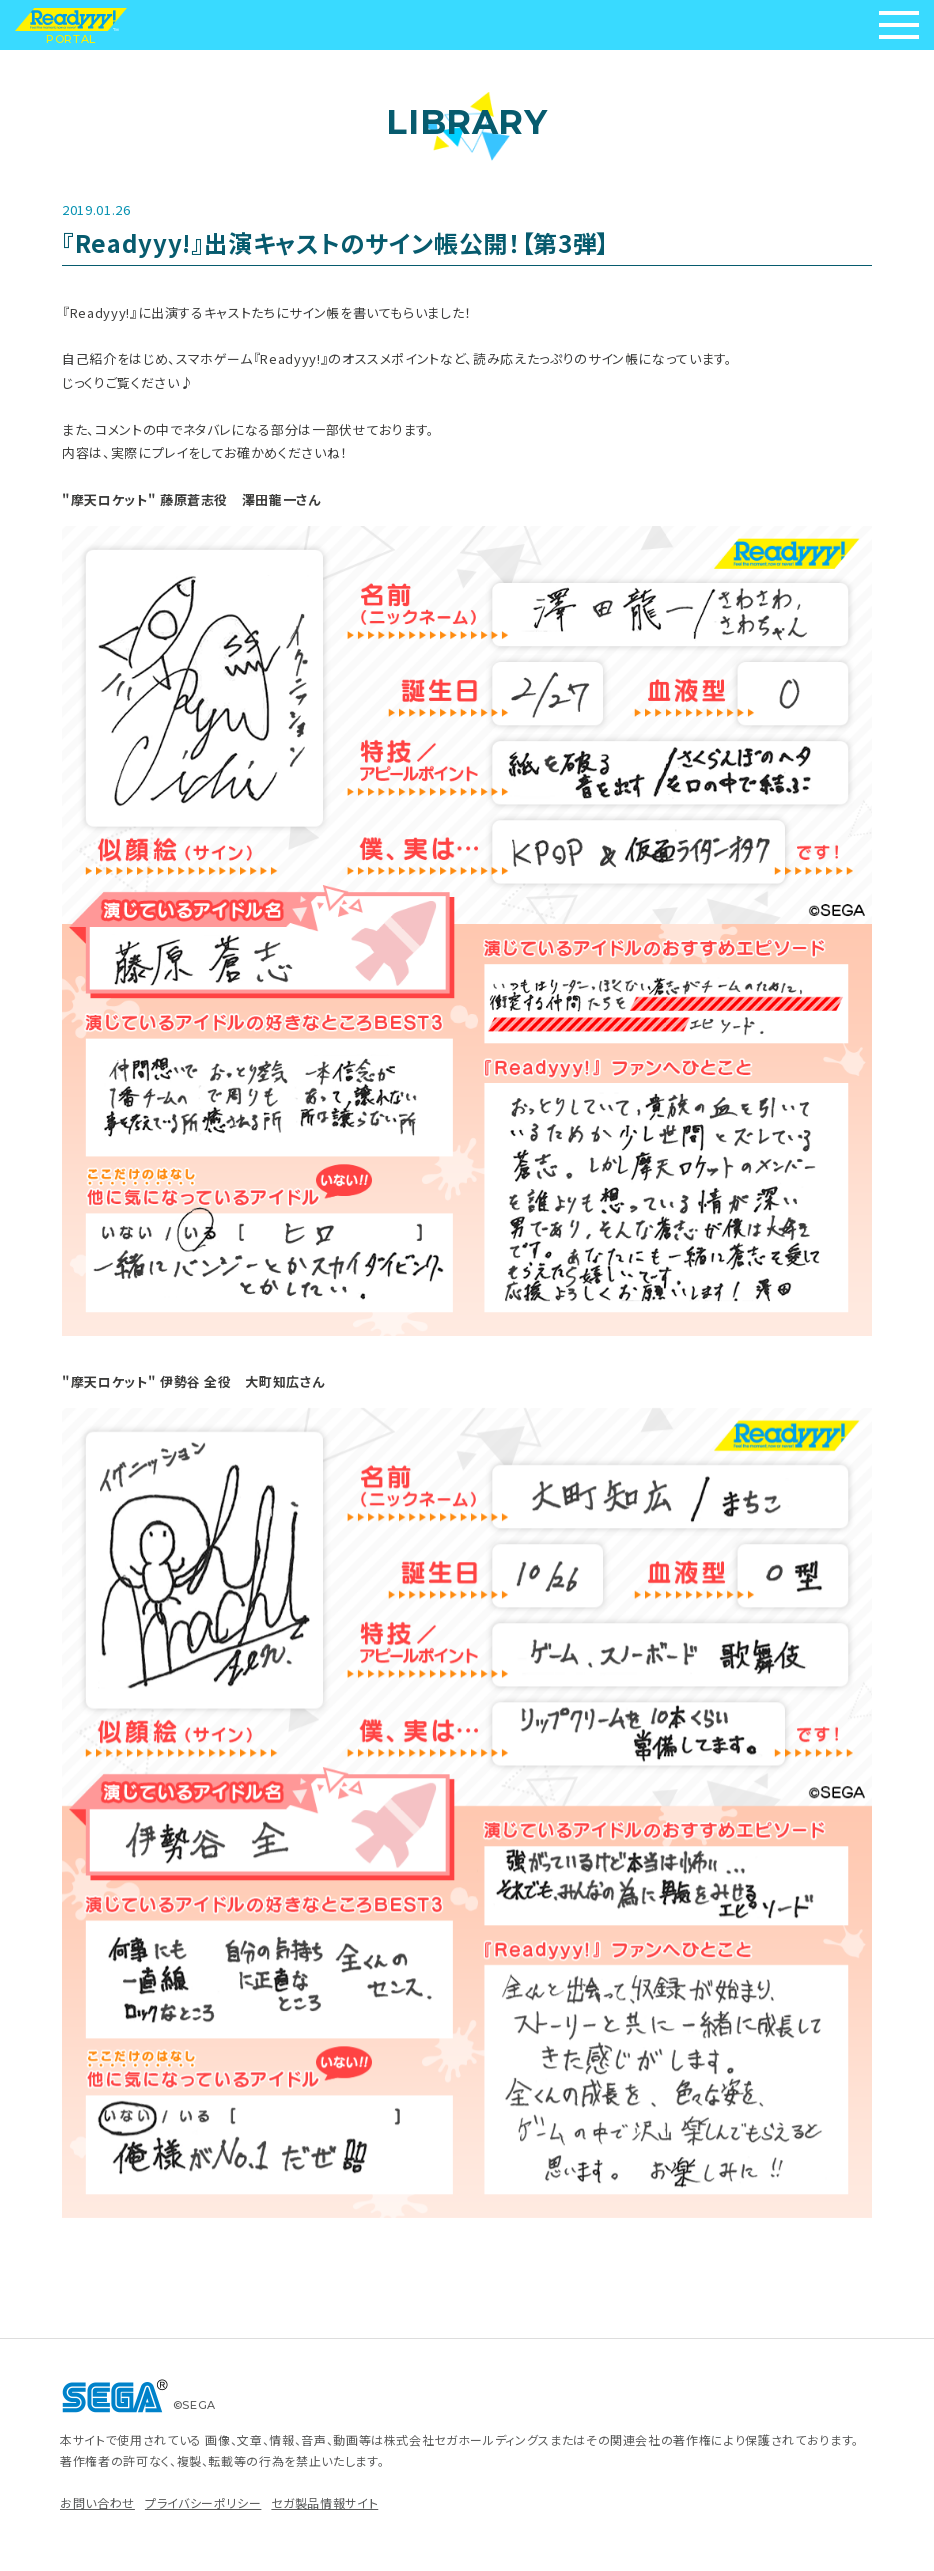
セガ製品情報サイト (324, 2502)
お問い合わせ (97, 2502)
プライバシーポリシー (203, 2502)
